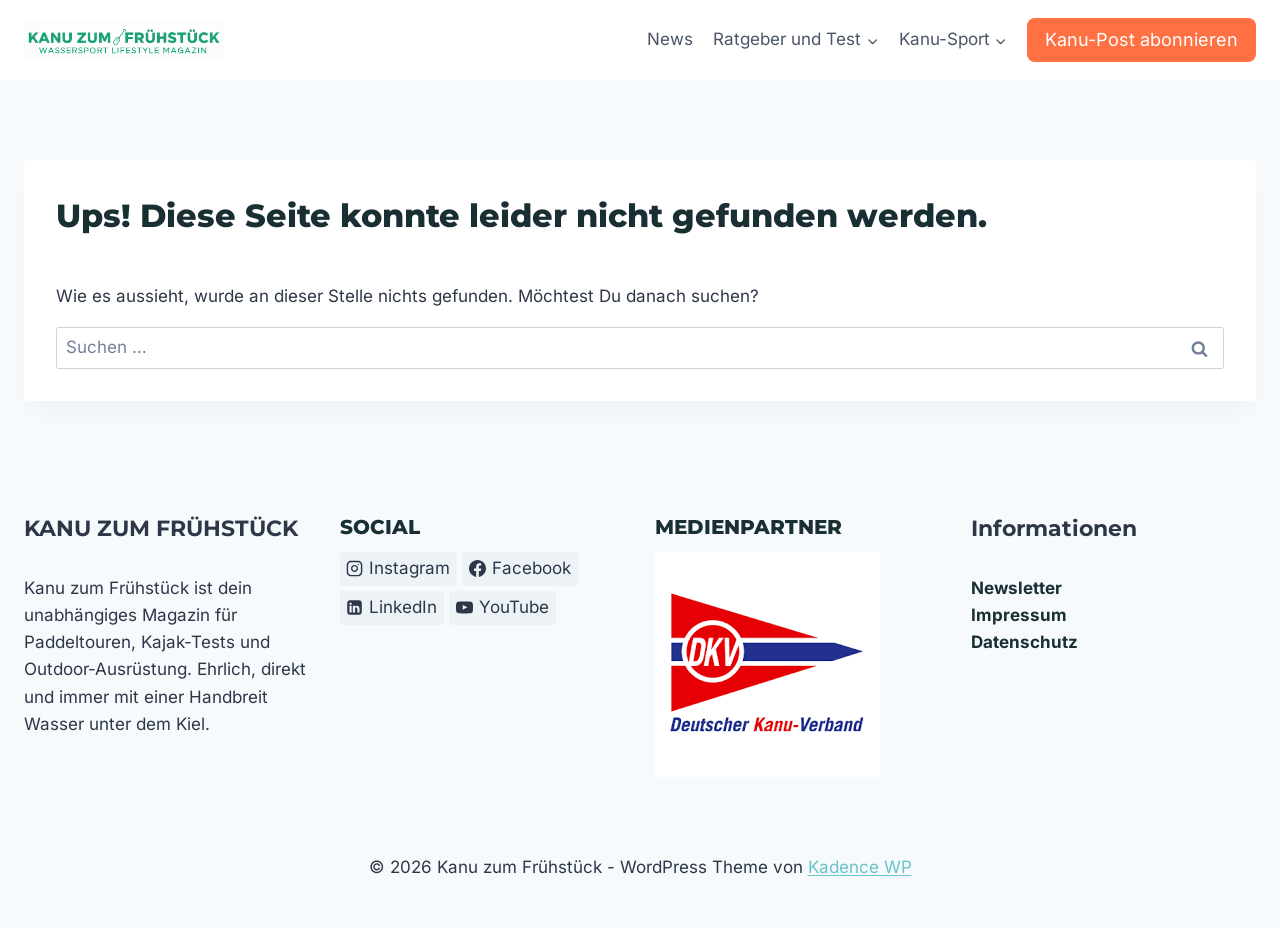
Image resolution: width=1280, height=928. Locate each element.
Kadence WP (860, 867)
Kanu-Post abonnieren (1141, 39)
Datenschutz (1024, 642)
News (670, 39)
